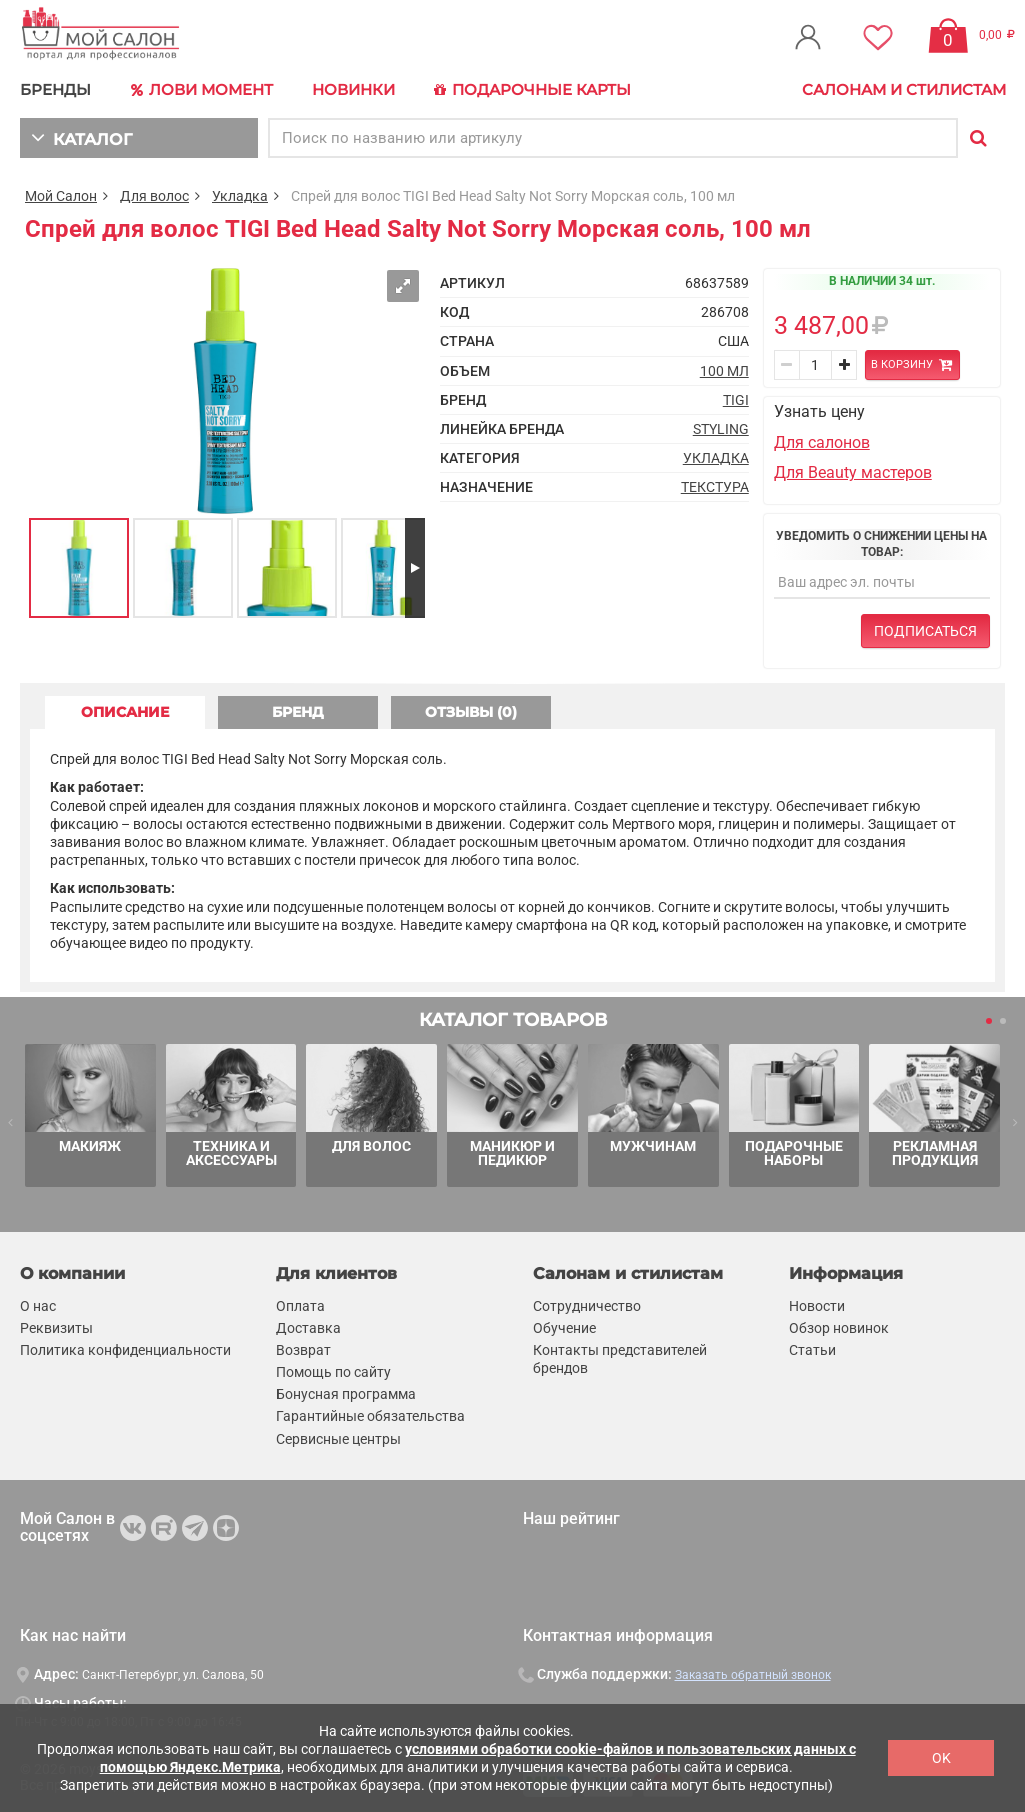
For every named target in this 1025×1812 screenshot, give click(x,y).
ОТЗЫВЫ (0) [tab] (471, 712)
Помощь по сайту (333, 1372)
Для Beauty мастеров (853, 472)
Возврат (303, 1350)
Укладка (240, 196)
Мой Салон (61, 196)
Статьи (812, 1350)
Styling (721, 429)
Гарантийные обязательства (370, 1417)
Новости (817, 1306)
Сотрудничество (587, 1306)
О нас (38, 1306)
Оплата (300, 1306)
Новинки (353, 89)
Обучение (564, 1328)
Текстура (715, 487)
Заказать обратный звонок (753, 1675)
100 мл (724, 371)
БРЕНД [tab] (298, 712)
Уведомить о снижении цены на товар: (881, 544)
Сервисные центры (338, 1439)
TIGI (736, 400)
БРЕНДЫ (55, 89)
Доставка (308, 1328)
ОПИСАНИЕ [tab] (125, 712)
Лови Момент (202, 90)
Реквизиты (56, 1328)
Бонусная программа (346, 1394)
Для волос (154, 196)
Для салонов (822, 442)
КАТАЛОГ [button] (81, 137)
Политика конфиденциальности (125, 1350)
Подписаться (925, 631)
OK (941, 1758)
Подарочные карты (532, 90)
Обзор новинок (839, 1328)
